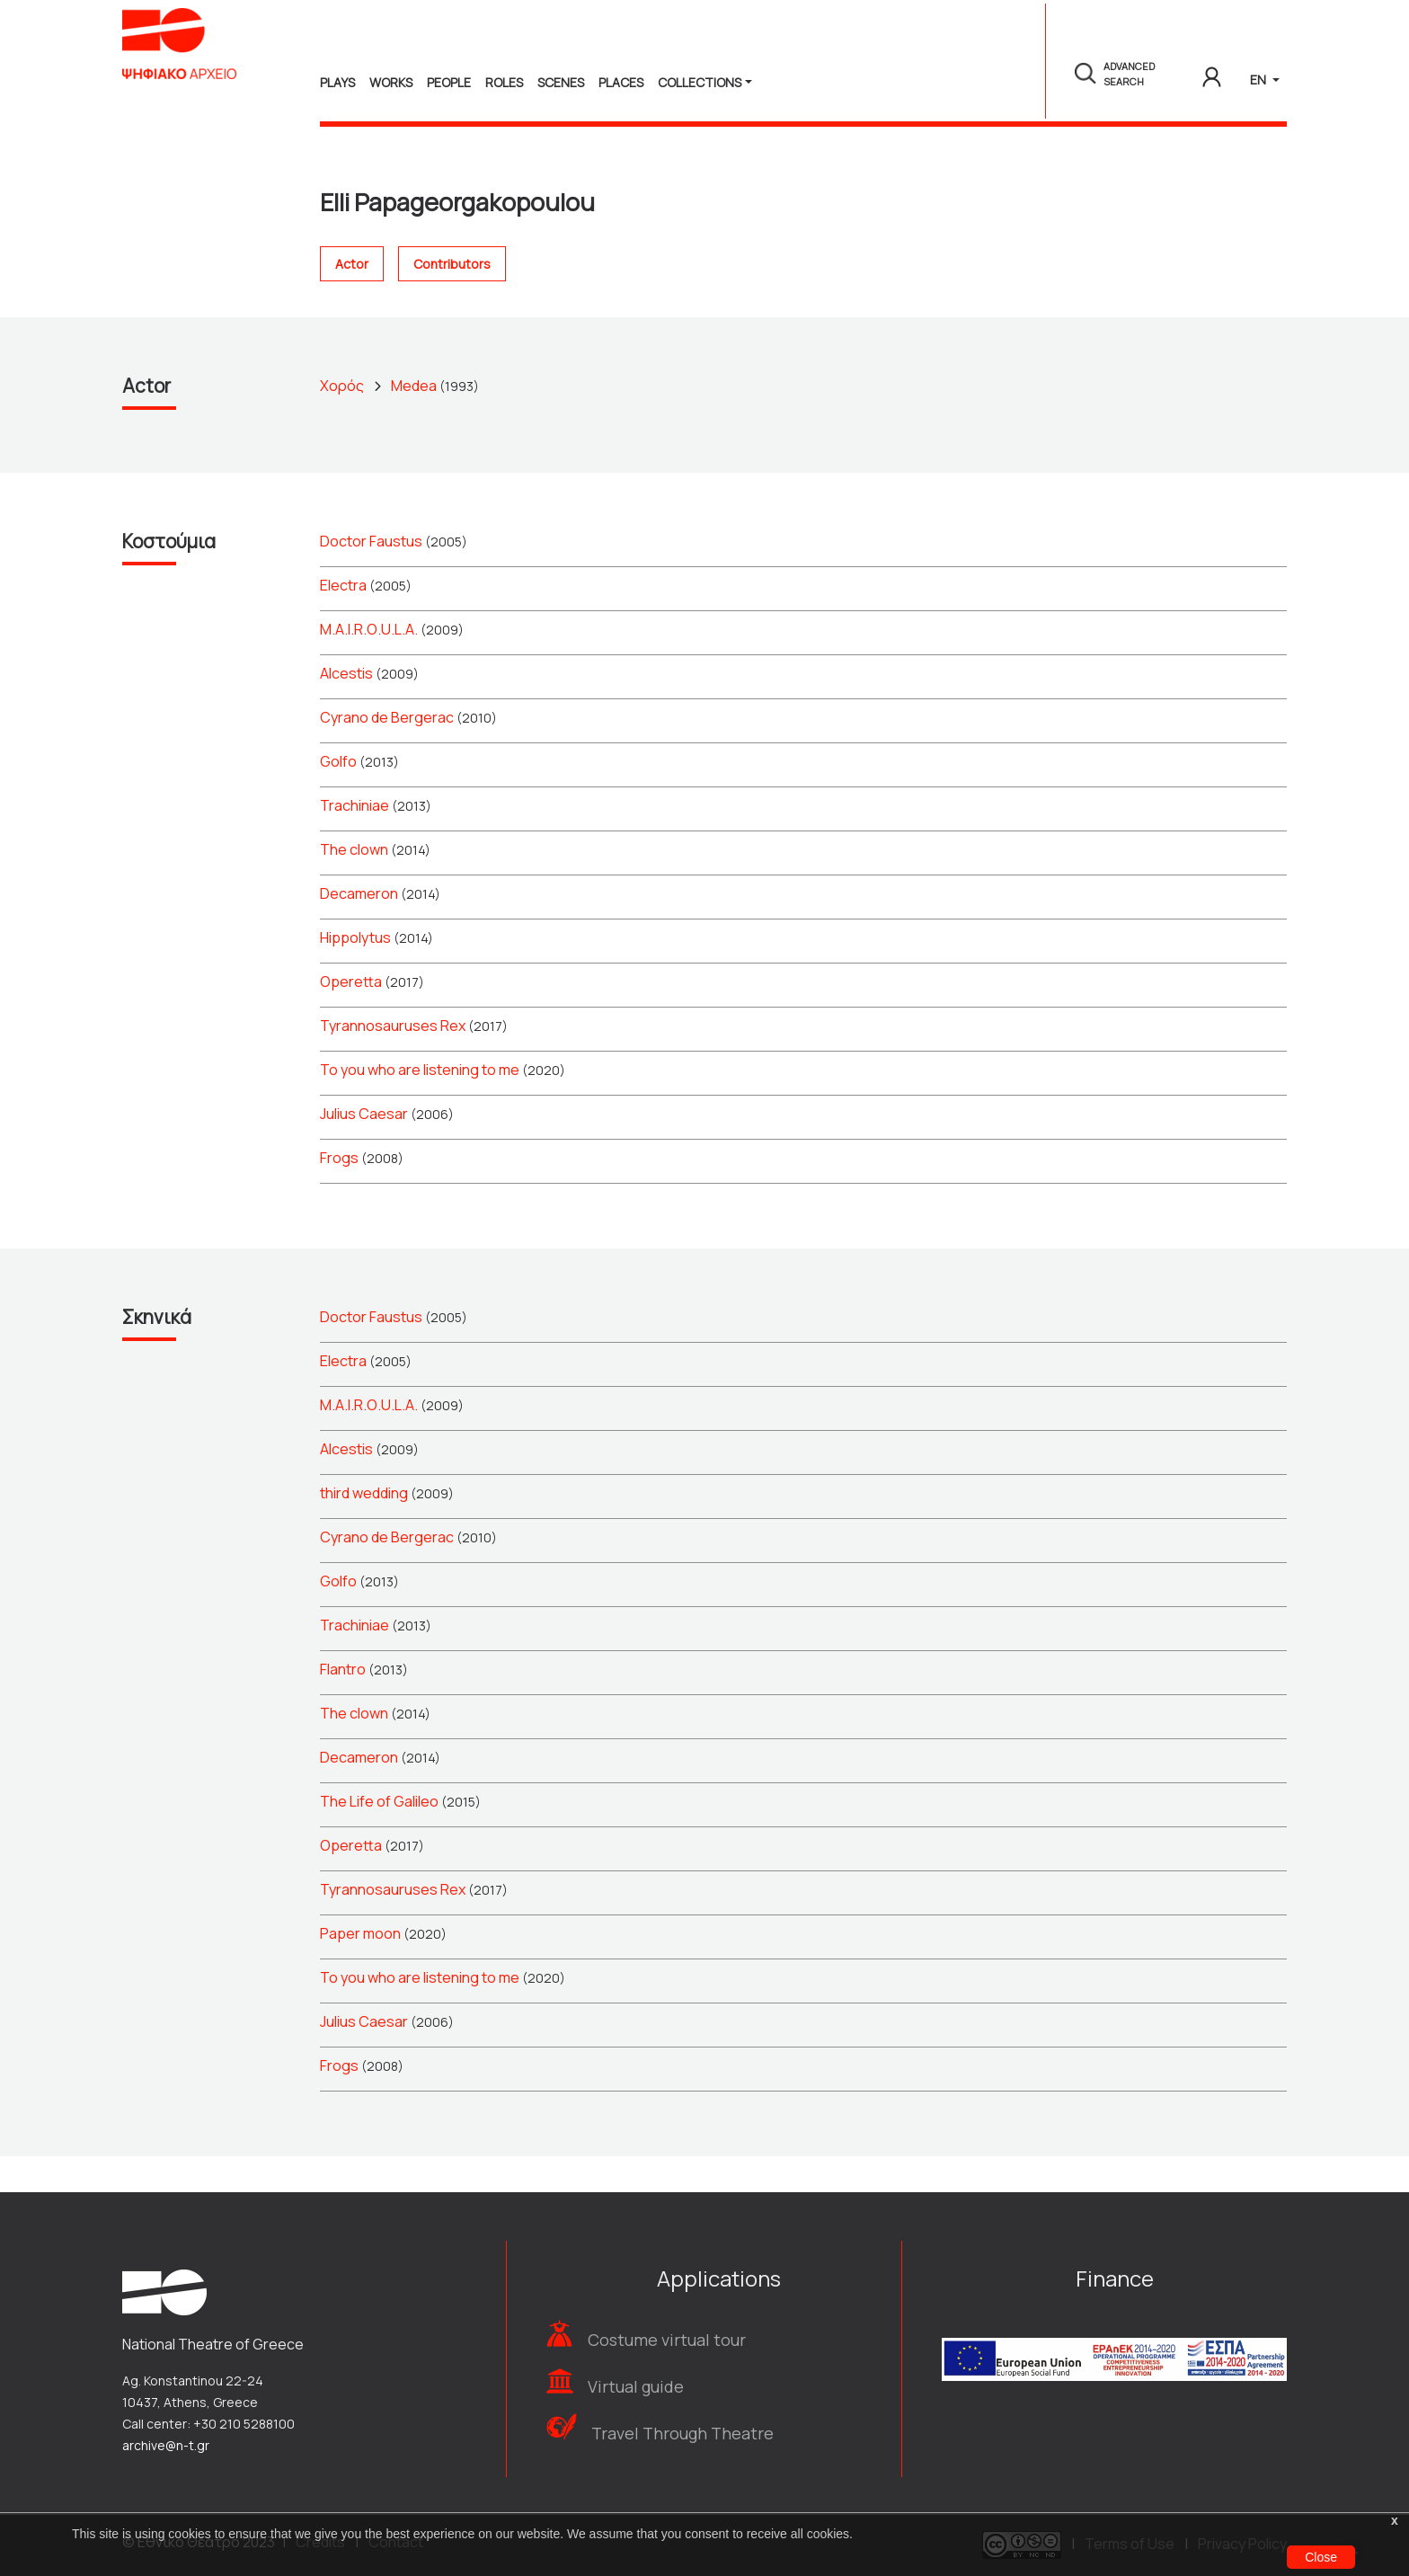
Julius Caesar (364, 1149)
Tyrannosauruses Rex (392, 1061)
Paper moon (360, 1969)
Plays (337, 82)
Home (339, 156)
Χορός (342, 422)
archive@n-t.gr (165, 2445)
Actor (351, 300)
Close (1321, 2557)
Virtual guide (636, 2386)
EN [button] (1259, 79)
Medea (414, 422)
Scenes (560, 82)
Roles (504, 82)
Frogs (339, 1194)
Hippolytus (355, 973)
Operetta (351, 1017)
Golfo (338, 797)
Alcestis (346, 709)
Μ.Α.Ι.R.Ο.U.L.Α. (369, 665)
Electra (343, 621)
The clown (354, 885)
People (449, 82)
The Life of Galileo (379, 1837)
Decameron (359, 929)
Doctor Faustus (371, 577)
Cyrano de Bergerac (387, 753)
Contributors (452, 300)
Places (620, 82)
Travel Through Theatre (682, 2433)
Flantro (343, 1705)
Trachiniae (354, 841)
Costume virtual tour (667, 2339)
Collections (699, 82)
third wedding (364, 1529)
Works (390, 82)
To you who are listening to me (419, 1105)
